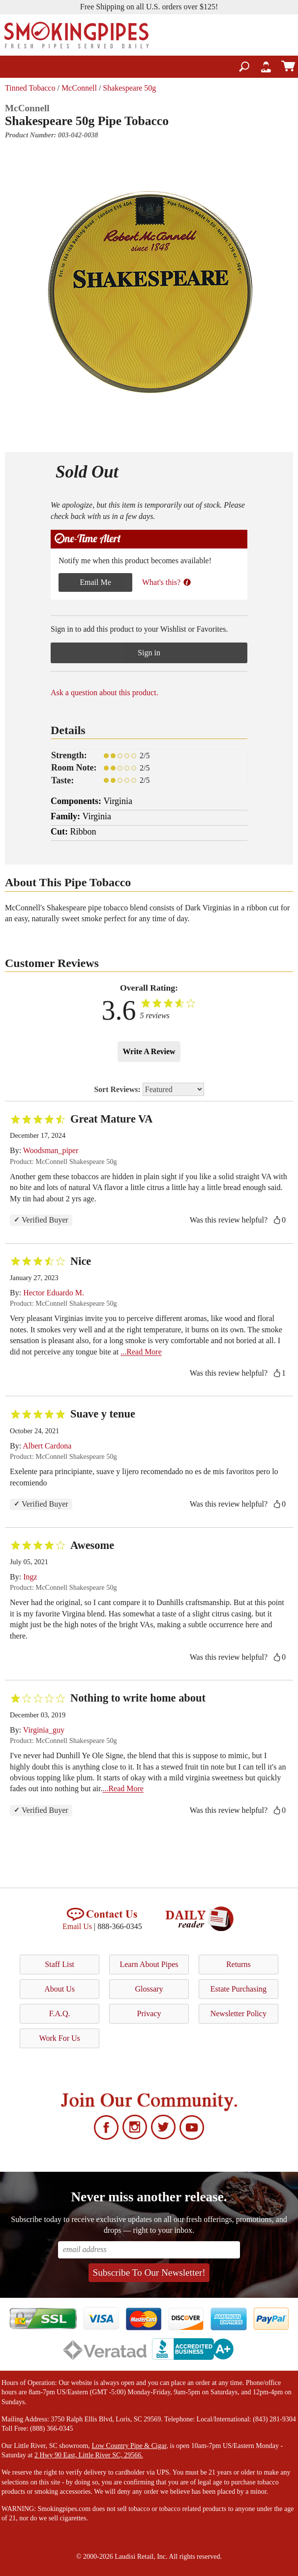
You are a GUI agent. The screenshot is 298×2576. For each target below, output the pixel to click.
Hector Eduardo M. (53, 1292)
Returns (238, 1964)
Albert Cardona (47, 1446)
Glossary (149, 1989)
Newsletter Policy (238, 2013)
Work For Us (59, 2038)
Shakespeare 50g (129, 88)
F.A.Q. (59, 2013)
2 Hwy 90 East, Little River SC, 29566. (88, 2455)
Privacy (149, 2013)
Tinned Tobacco (30, 88)
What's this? (166, 582)
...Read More (141, 1352)
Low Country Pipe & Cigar (128, 2445)
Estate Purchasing (238, 1989)
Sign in (149, 652)
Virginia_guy (43, 1730)
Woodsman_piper (50, 1150)
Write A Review (148, 1051)
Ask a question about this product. (104, 692)
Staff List (59, 1964)
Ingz (30, 1577)
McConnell (79, 88)
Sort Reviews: (149, 1089)
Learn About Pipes (148, 1964)
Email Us (77, 1926)
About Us (59, 1989)
